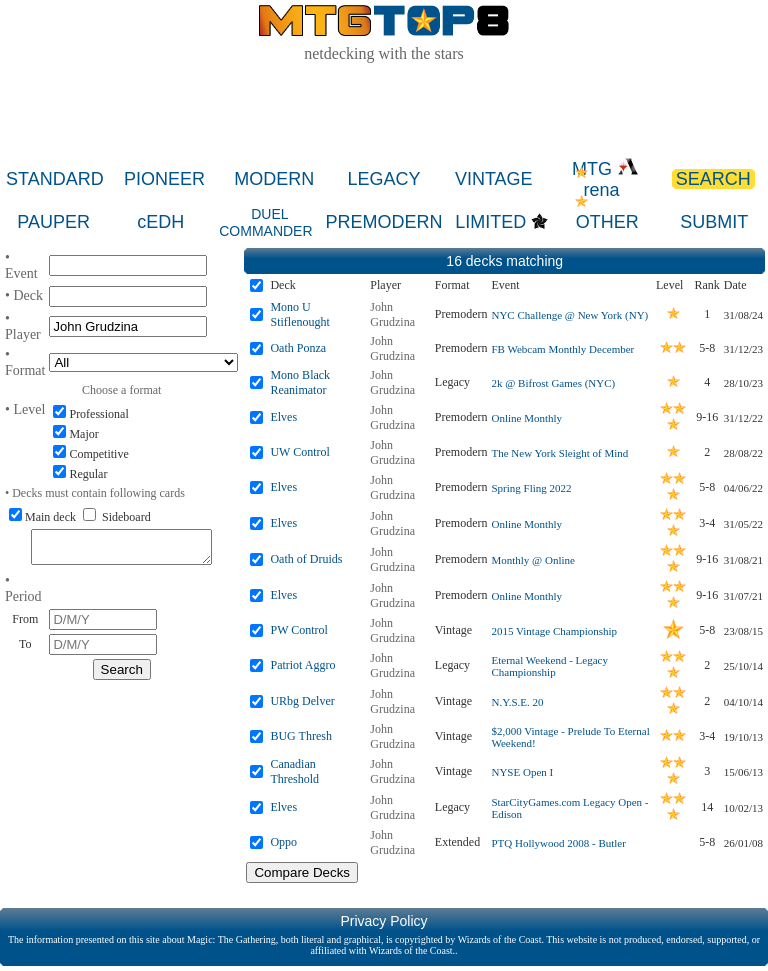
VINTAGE (494, 179)
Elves (283, 417)
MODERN (274, 179)
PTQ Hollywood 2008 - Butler (558, 843)
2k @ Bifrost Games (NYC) (553, 383)
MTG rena (605, 179)
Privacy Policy (383, 921)
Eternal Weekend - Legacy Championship (549, 666)
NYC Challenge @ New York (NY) (569, 315)
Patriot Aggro (302, 665)
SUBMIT (714, 222)
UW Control (299, 452)
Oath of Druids (306, 559)
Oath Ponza (298, 348)
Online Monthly (526, 418)
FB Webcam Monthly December (562, 349)
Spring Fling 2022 (531, 488)
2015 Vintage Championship (554, 631)
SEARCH (713, 179)
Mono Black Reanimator (300, 382)
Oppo (283, 842)
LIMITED (490, 222)
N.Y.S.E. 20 (517, 702)
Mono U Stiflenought (299, 314)
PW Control (298, 630)
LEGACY (384, 179)
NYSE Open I (522, 772)
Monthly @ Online (532, 560)
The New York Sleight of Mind (559, 453)
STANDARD (55, 179)
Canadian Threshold (294, 771)
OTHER (607, 222)
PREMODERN (383, 222)
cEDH (160, 222)
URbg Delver (302, 701)
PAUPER (53, 222)
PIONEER (164, 179)
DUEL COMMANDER (265, 222)
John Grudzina (392, 314)
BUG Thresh (300, 736)
